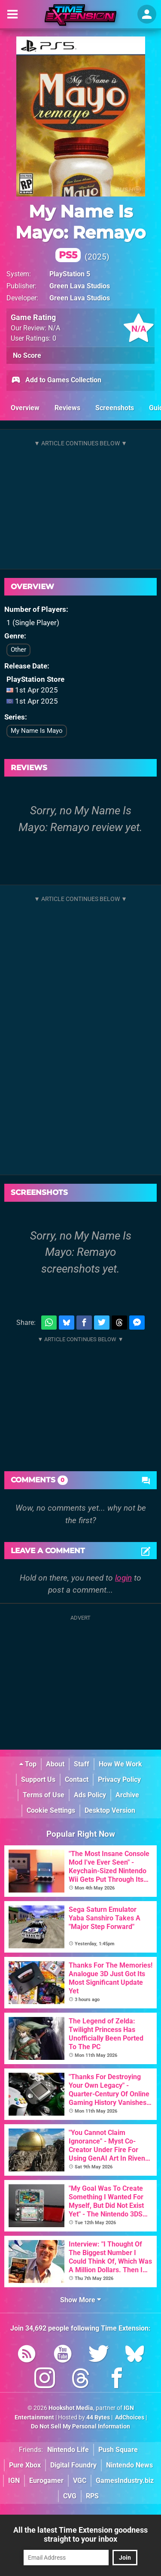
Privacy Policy (119, 1779)
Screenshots (114, 408)
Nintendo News (129, 2465)
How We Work (120, 1764)
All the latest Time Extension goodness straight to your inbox (80, 2534)
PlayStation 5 (69, 274)
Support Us (38, 1779)
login (123, 1578)
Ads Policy (90, 1795)
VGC (79, 2480)
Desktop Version (110, 1810)
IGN (14, 2480)
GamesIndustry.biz (125, 2480)
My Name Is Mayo (37, 731)
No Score (27, 355)
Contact (76, 1779)
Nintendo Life (68, 2450)
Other (18, 649)
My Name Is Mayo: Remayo (80, 231)
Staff (81, 1764)
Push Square (118, 2450)
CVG (69, 2496)
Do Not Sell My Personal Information (80, 2426)
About (55, 1764)
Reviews (67, 408)
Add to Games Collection (56, 381)
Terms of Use (43, 1795)
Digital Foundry (73, 2465)
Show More (80, 2300)
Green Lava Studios (79, 286)
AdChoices (129, 2417)
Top (27, 1764)
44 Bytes (98, 2417)
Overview (25, 408)
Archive (127, 1795)
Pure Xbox (25, 2465)
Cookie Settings (51, 1810)
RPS (92, 2496)
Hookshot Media (71, 2408)
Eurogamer (46, 2480)
